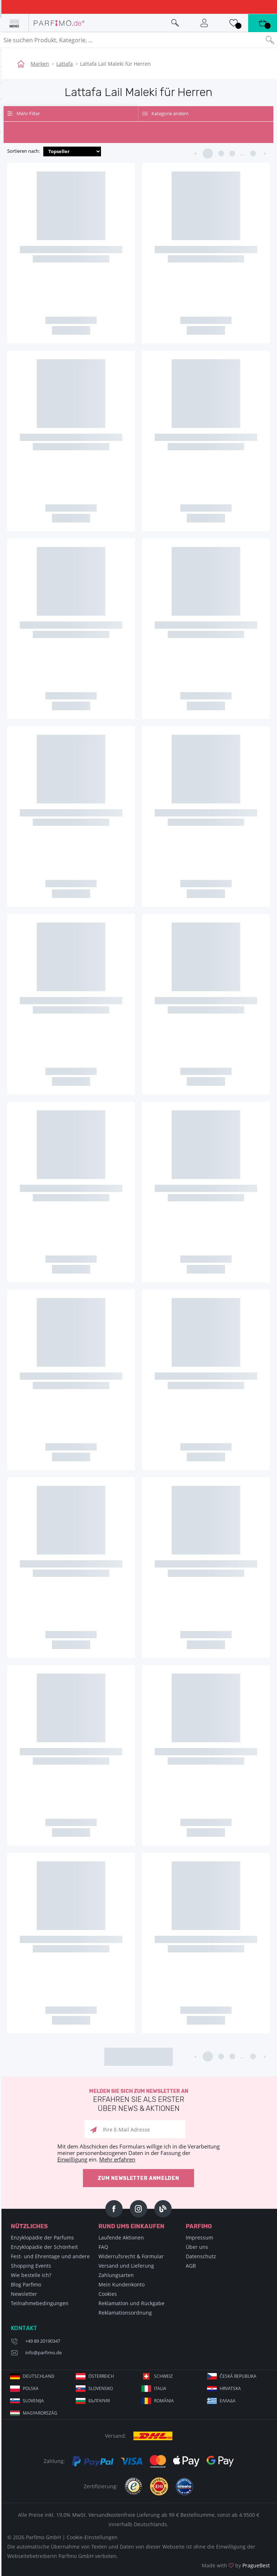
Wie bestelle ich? (31, 2275)
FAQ (103, 2246)
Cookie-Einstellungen (92, 2537)
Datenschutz (201, 2256)
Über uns (197, 2246)
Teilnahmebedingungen (40, 2303)
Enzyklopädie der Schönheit (44, 2246)
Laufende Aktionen (121, 2237)
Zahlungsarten (116, 2275)
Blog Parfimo (26, 2284)
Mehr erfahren (117, 2159)
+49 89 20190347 (42, 2341)
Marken (40, 63)
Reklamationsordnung (125, 2312)
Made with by (236, 2565)
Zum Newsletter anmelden (138, 2178)
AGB (191, 2265)
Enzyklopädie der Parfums (42, 2237)
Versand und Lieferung (126, 2265)
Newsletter (24, 2293)
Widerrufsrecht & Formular (131, 2256)
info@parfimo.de (43, 2352)
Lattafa (64, 63)
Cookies (107, 2293)
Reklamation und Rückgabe (131, 2303)
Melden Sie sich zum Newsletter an (138, 2100)
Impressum (199, 2237)
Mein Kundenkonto (121, 2284)
